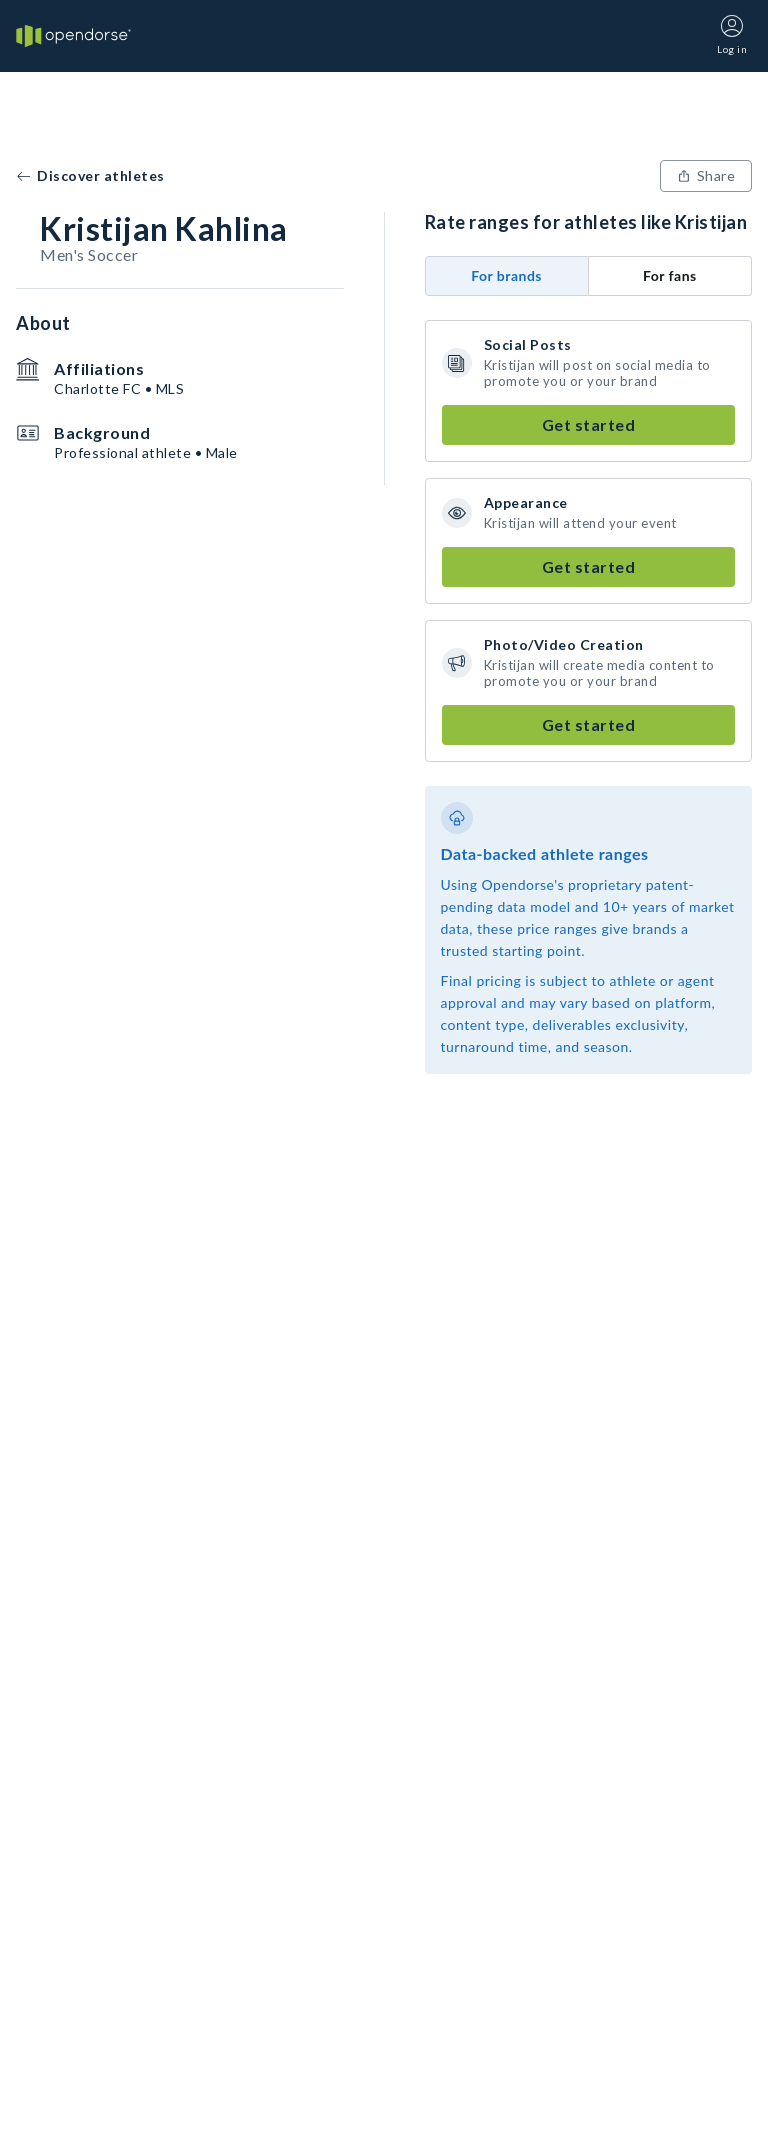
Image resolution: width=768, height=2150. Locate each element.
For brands (506, 275)
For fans (670, 275)
